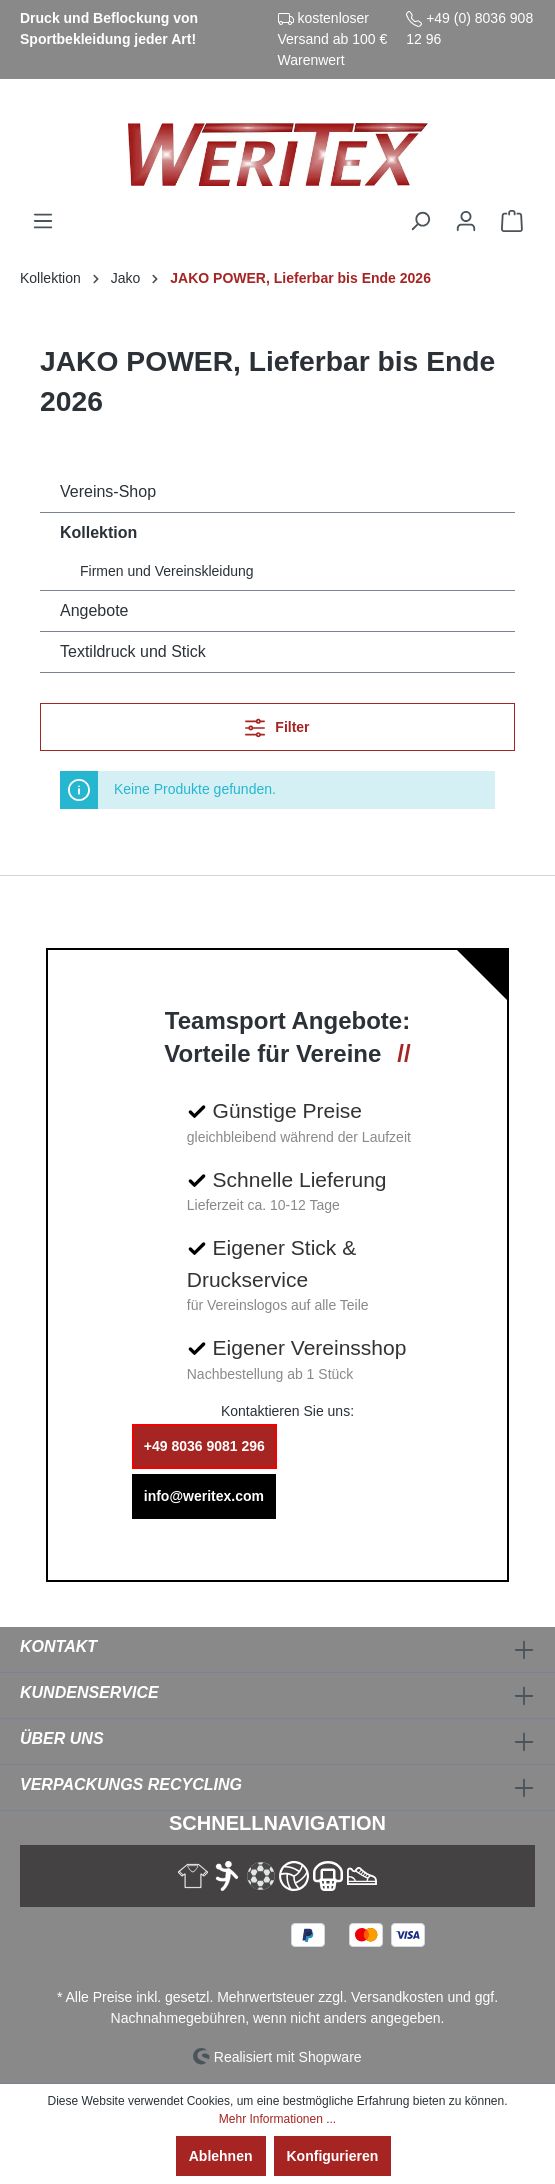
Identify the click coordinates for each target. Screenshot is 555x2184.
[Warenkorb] (512, 221)
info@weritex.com (204, 1496)
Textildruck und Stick (133, 651)
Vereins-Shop (108, 491)
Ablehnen (221, 2156)
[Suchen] (420, 221)
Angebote (94, 610)
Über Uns (62, 1738)
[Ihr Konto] (466, 221)
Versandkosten (397, 1997)
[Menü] (43, 221)
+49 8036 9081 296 (204, 1446)
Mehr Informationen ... (277, 2119)
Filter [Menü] (277, 723)
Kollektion (98, 532)
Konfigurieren (333, 2156)
